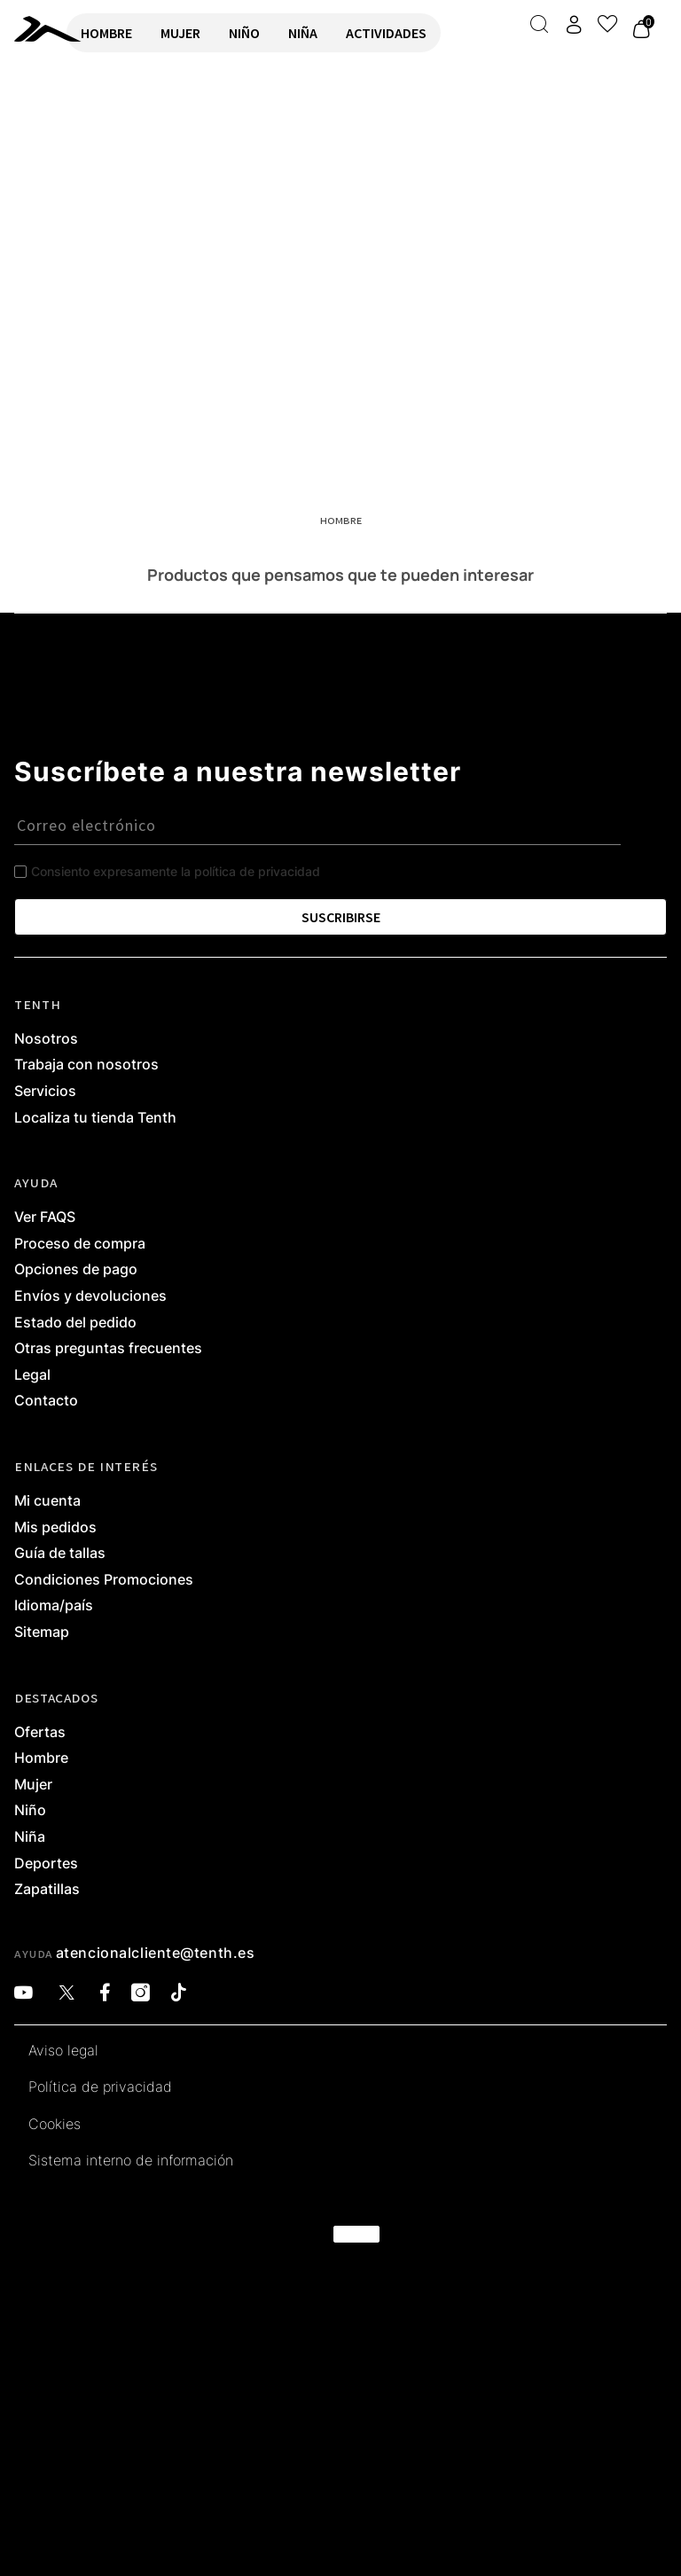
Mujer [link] (33, 1785)
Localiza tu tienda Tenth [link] (95, 1118)
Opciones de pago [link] (75, 1270)
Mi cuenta (47, 1501)
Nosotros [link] (46, 1039)
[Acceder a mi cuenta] (574, 24)
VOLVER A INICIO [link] (67, 130)
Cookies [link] (54, 2125)
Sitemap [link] (41, 1632)
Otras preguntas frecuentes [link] (108, 1349)
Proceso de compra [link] (79, 1244)
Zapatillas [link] (47, 1890)
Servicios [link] (45, 1092)
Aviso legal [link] (63, 2051)
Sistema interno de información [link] (130, 2161)
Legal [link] (32, 1375)
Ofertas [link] (40, 1733)
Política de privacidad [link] (100, 2087)
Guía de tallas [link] (60, 1554)
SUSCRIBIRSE (340, 917)
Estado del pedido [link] (75, 1323)
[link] (33, 29)
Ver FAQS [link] (44, 1217)
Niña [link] (29, 1837)
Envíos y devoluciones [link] (90, 1296)
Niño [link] (30, 1811)
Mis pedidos (55, 1528)
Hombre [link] (41, 1758)
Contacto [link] (46, 1401)
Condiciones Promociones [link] (103, 1580)
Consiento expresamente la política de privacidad (175, 871)
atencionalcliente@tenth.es (155, 1952)
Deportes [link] (46, 1864)
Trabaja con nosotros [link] (86, 1065)
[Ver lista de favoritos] (607, 24)
